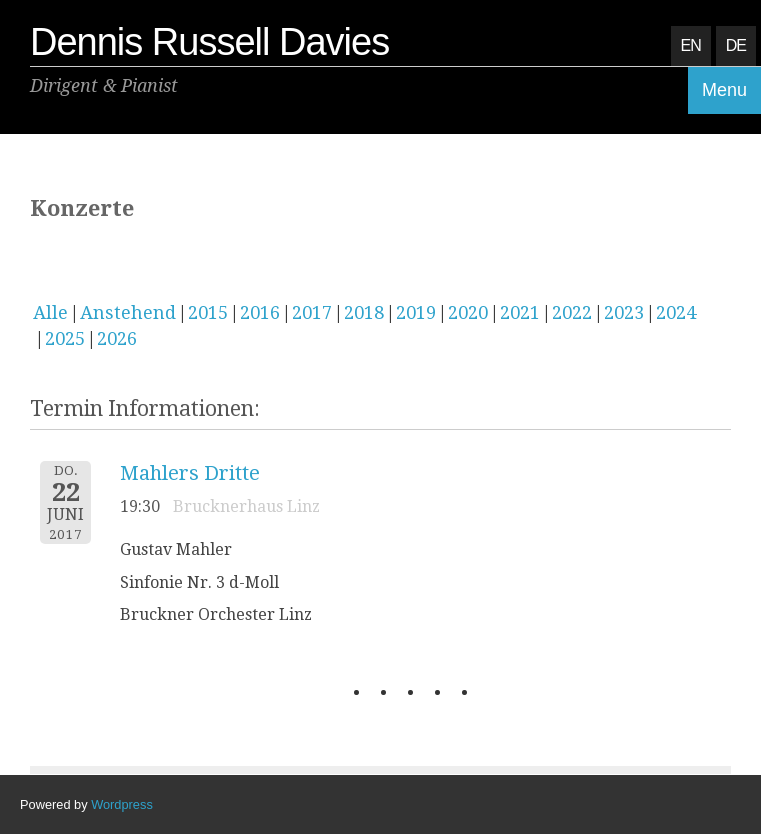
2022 (572, 312)
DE (736, 45)
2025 (65, 338)
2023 (624, 312)
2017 (312, 312)
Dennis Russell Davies (209, 42)
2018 (364, 312)
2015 (208, 312)
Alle (50, 312)
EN (691, 45)
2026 (117, 338)
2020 (468, 312)
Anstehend (128, 312)
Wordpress (122, 804)
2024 (676, 312)
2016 (260, 312)
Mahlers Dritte (190, 473)
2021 (520, 312)
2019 (416, 312)
